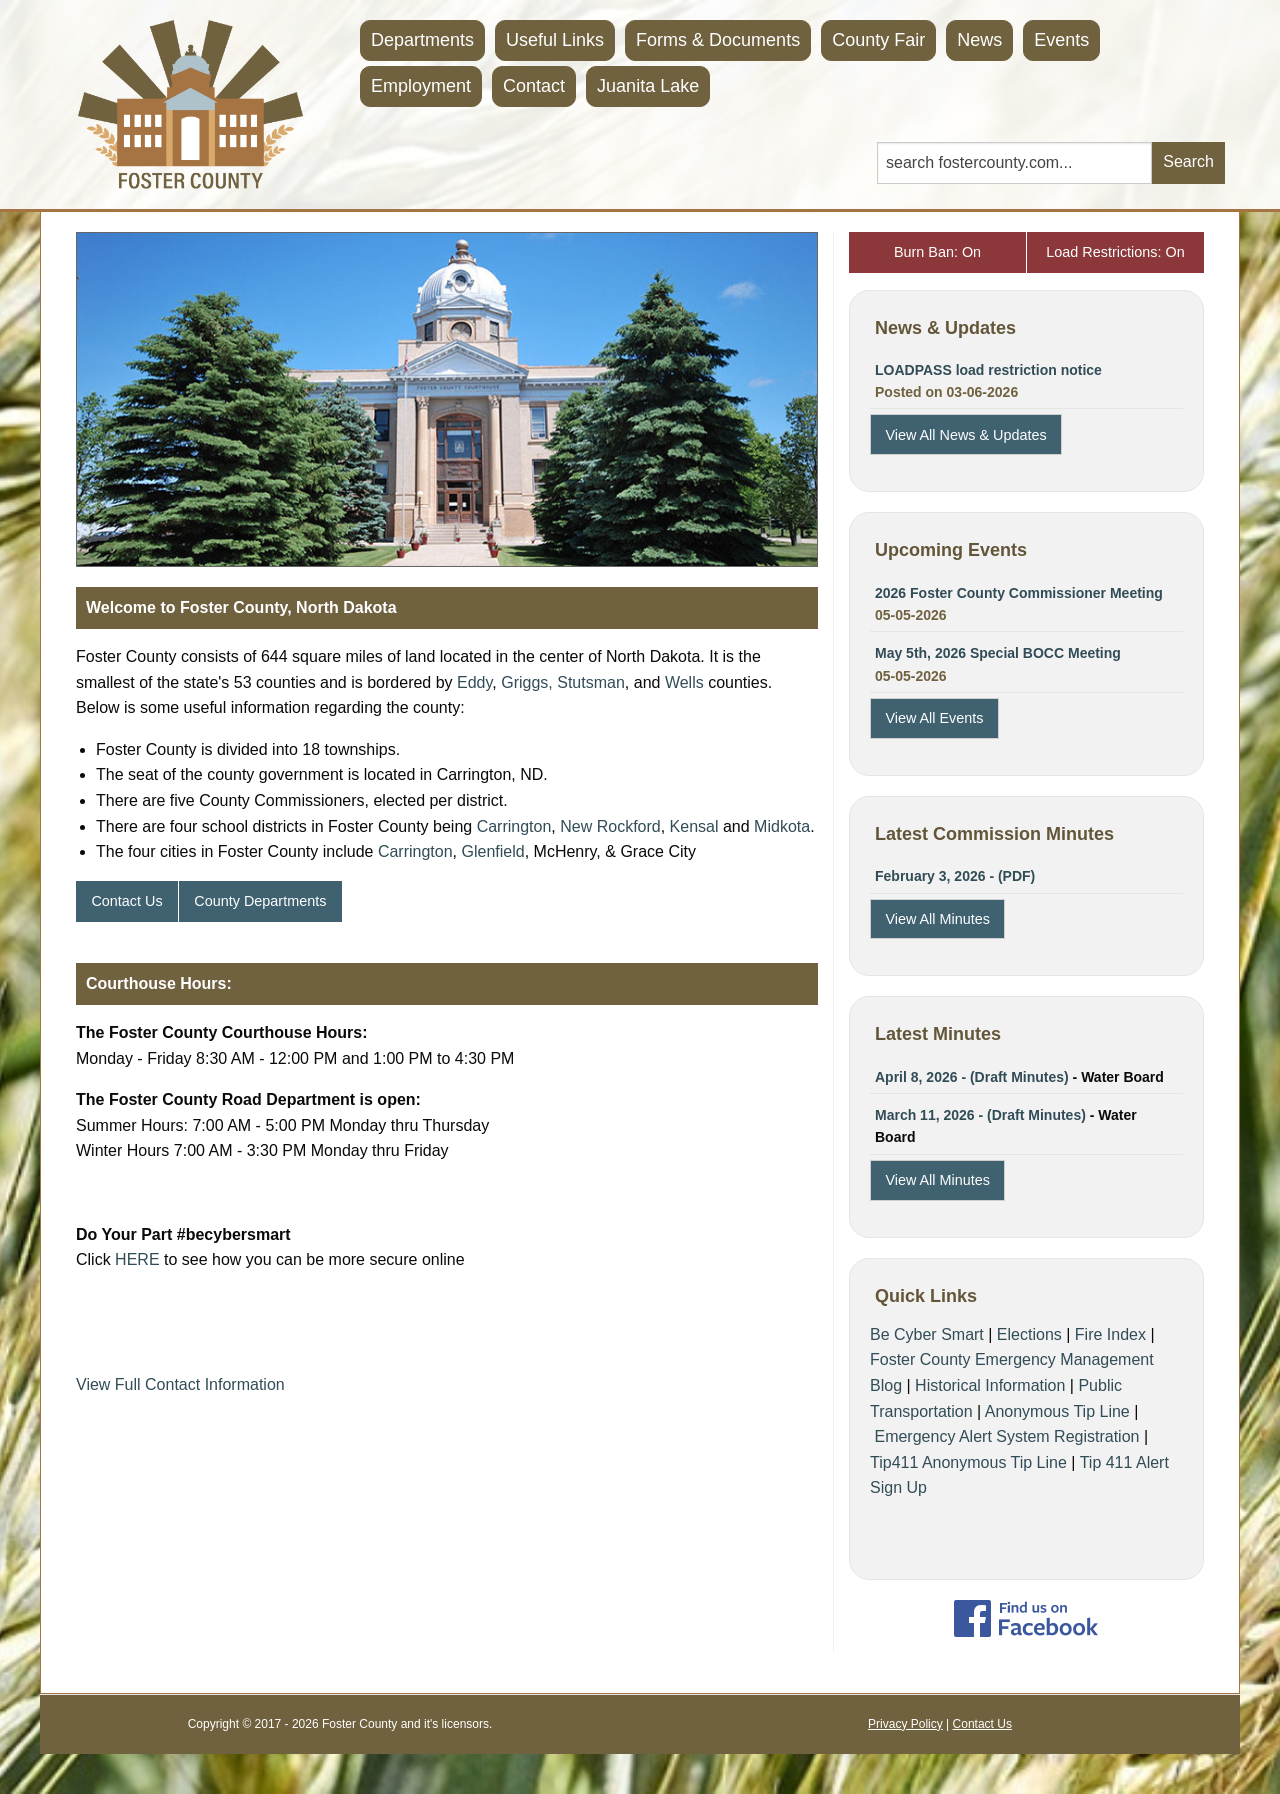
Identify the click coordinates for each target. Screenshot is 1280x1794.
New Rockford (610, 826)
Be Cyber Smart (927, 1334)
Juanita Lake (648, 86)
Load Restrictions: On (1115, 252)
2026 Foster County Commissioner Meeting (1019, 593)
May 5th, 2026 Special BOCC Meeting (998, 653)
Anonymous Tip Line (1057, 1411)
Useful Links (555, 40)
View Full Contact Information (180, 1384)
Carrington (514, 826)
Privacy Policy (905, 1724)
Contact (534, 86)
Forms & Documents (718, 40)
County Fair (878, 40)
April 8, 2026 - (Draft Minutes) (972, 1077)
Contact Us (126, 901)
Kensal (694, 826)
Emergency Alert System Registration (1006, 1436)
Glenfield (493, 851)
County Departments (260, 901)
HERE (137, 1259)
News (979, 40)
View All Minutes (937, 919)
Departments (422, 40)
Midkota (782, 826)
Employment (421, 86)
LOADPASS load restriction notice (988, 370)
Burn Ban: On (937, 252)
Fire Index (1110, 1334)
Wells (684, 682)
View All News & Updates (965, 435)
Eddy (474, 682)
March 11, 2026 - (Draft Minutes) (980, 1115)
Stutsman (591, 682)
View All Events (934, 718)
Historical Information (990, 1385)
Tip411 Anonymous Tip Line (968, 1462)
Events (1061, 40)
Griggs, (527, 682)
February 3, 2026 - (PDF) (955, 876)
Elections (1029, 1334)
